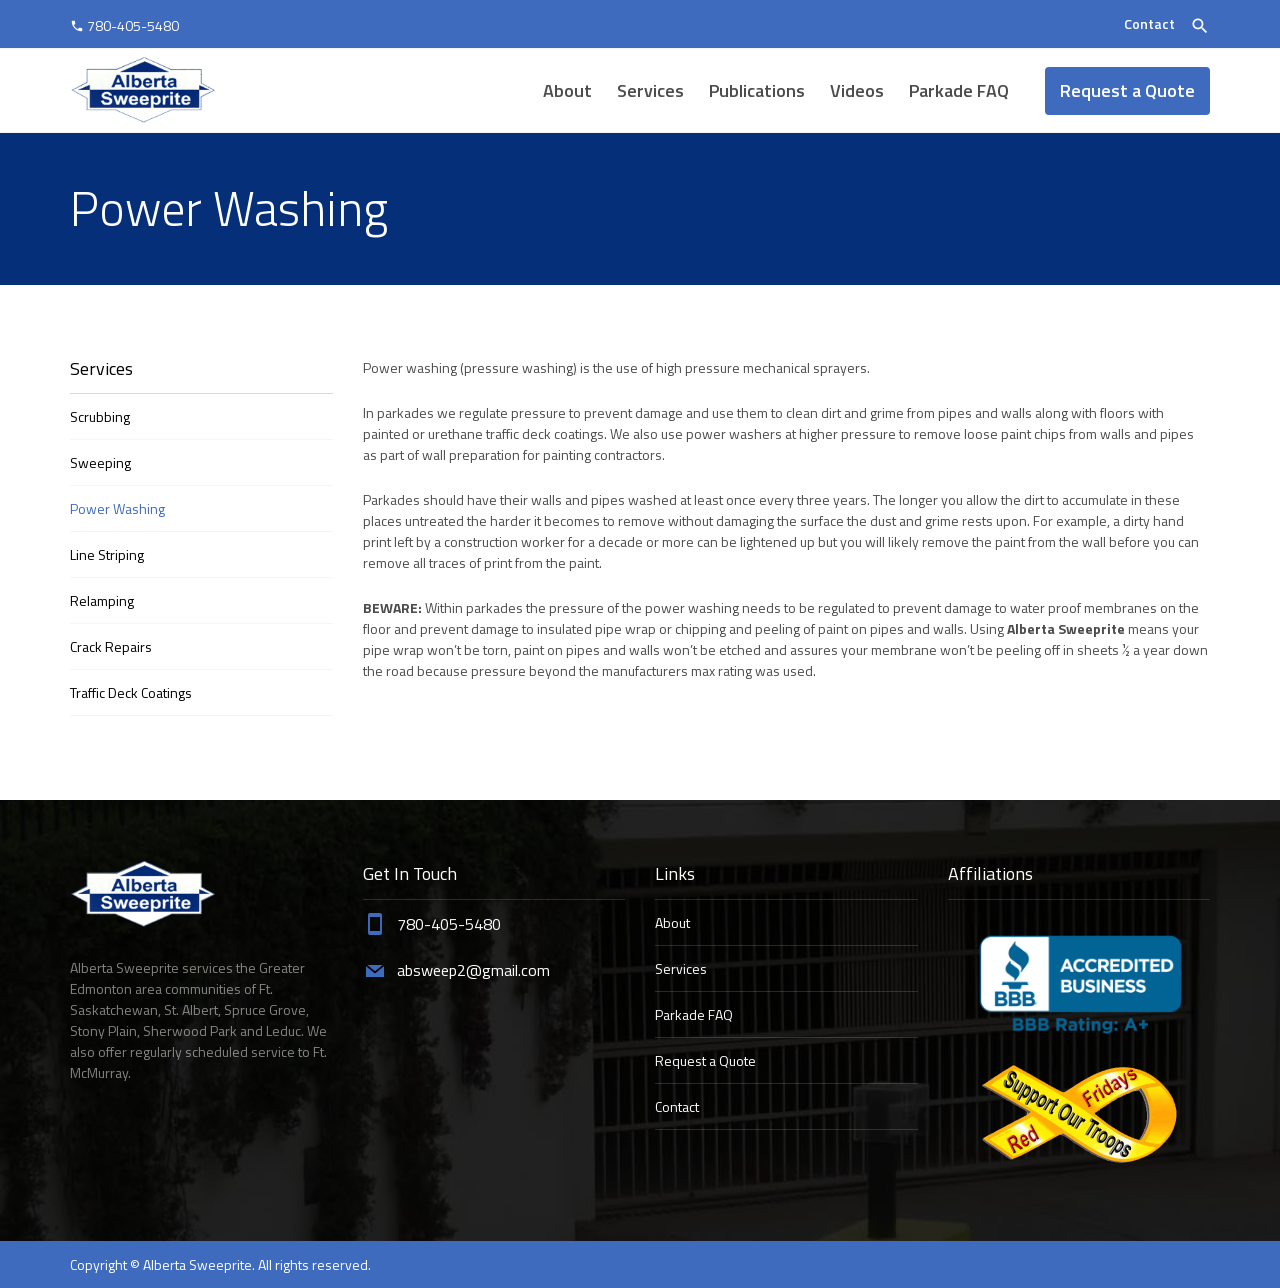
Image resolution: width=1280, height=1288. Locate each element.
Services (650, 90)
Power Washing (117, 508)
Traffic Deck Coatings (131, 692)
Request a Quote (1127, 90)
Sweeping (100, 462)
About (567, 90)
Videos (857, 90)
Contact (1149, 23)
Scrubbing (100, 416)
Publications (757, 90)
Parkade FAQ (959, 90)
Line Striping (107, 554)
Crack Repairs (111, 646)
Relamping (102, 600)
